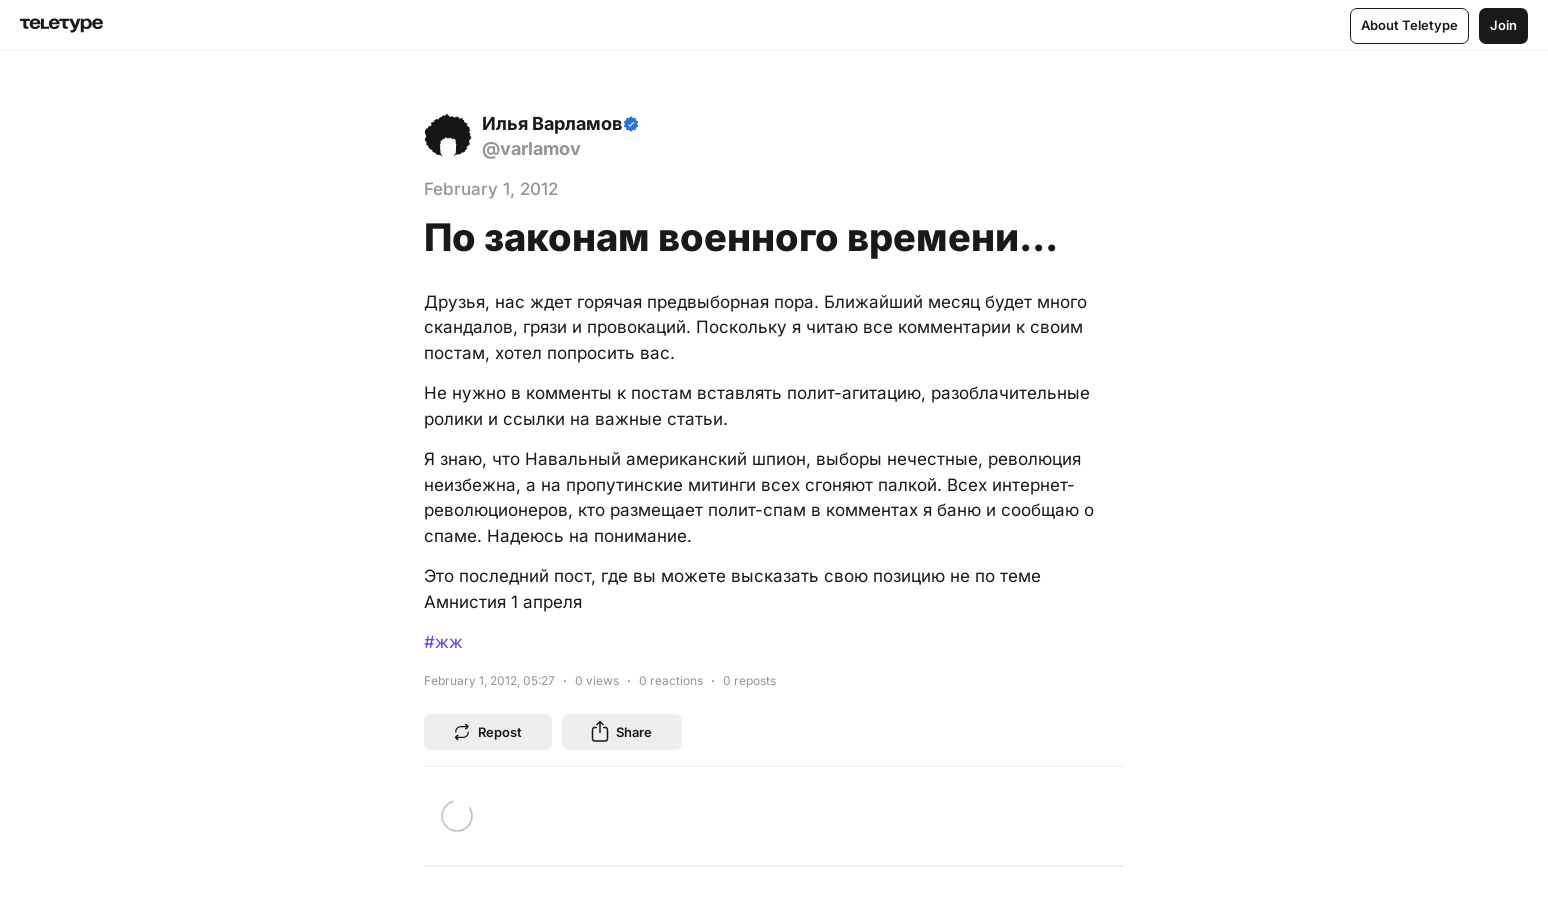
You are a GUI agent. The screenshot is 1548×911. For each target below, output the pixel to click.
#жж (443, 642)
